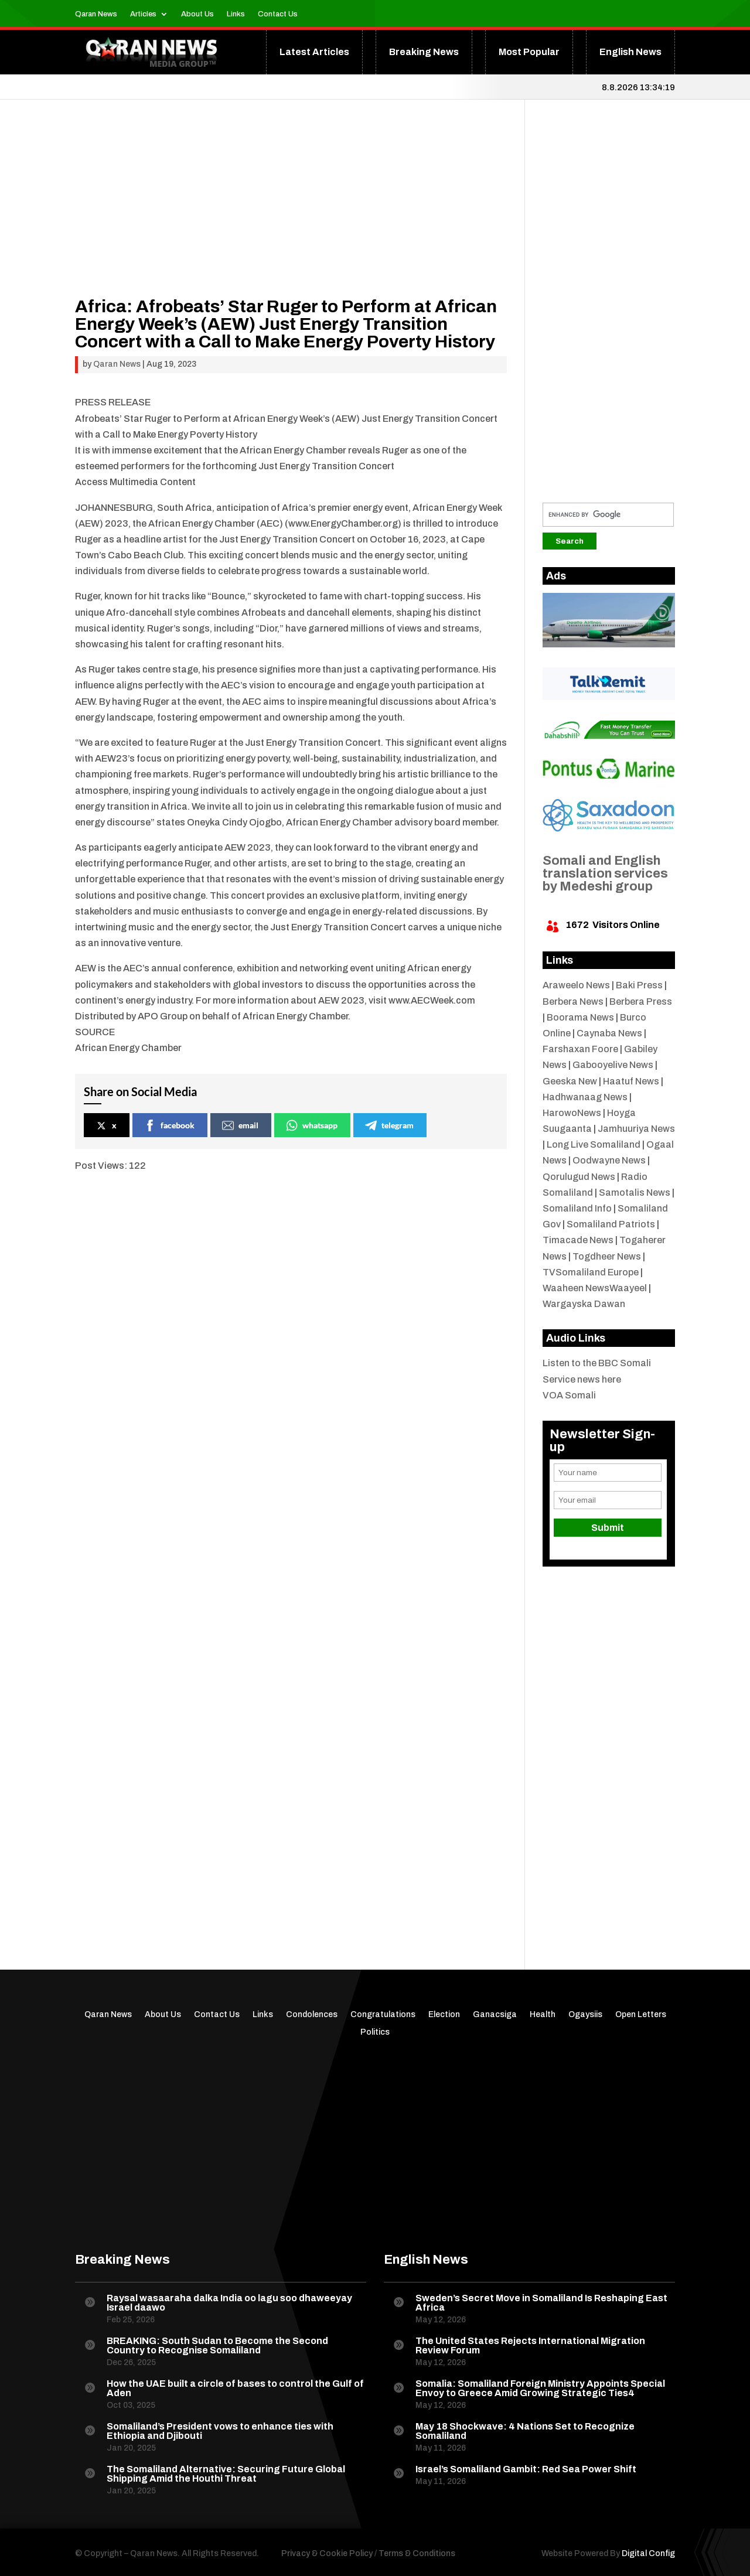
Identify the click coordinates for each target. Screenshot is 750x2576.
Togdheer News (606, 1256)
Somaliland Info (577, 1208)
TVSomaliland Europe (591, 1272)
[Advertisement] (291, 216)
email (240, 1125)
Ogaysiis (585, 2015)
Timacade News (578, 1240)
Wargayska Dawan (584, 1304)
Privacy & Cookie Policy (327, 2553)
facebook (169, 1125)
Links (236, 14)
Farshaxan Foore (580, 1049)
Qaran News (96, 14)
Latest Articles (314, 52)
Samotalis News (634, 1192)
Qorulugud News (579, 1177)
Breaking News (424, 52)
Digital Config (648, 2553)
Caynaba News (609, 1033)
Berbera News (573, 1001)
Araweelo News (576, 985)
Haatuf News (631, 1081)
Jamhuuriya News (636, 1129)
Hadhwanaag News (585, 1097)
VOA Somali (569, 1395)
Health (542, 2015)
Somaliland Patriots (611, 1224)
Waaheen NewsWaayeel (595, 1288)
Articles (143, 14)
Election (444, 2015)
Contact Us (278, 14)
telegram (389, 1125)
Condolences (312, 2015)
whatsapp (312, 1125)
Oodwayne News (609, 1160)
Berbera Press (640, 1001)
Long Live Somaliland (593, 1144)
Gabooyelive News (612, 1065)
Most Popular (529, 52)
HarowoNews (572, 1113)
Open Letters (640, 2015)
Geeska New (570, 1081)
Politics (375, 2032)
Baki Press (639, 985)
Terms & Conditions (417, 2553)
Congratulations (382, 2015)
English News (630, 52)
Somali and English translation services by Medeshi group (605, 873)
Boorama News (580, 1017)
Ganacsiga (495, 2015)
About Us (197, 14)
